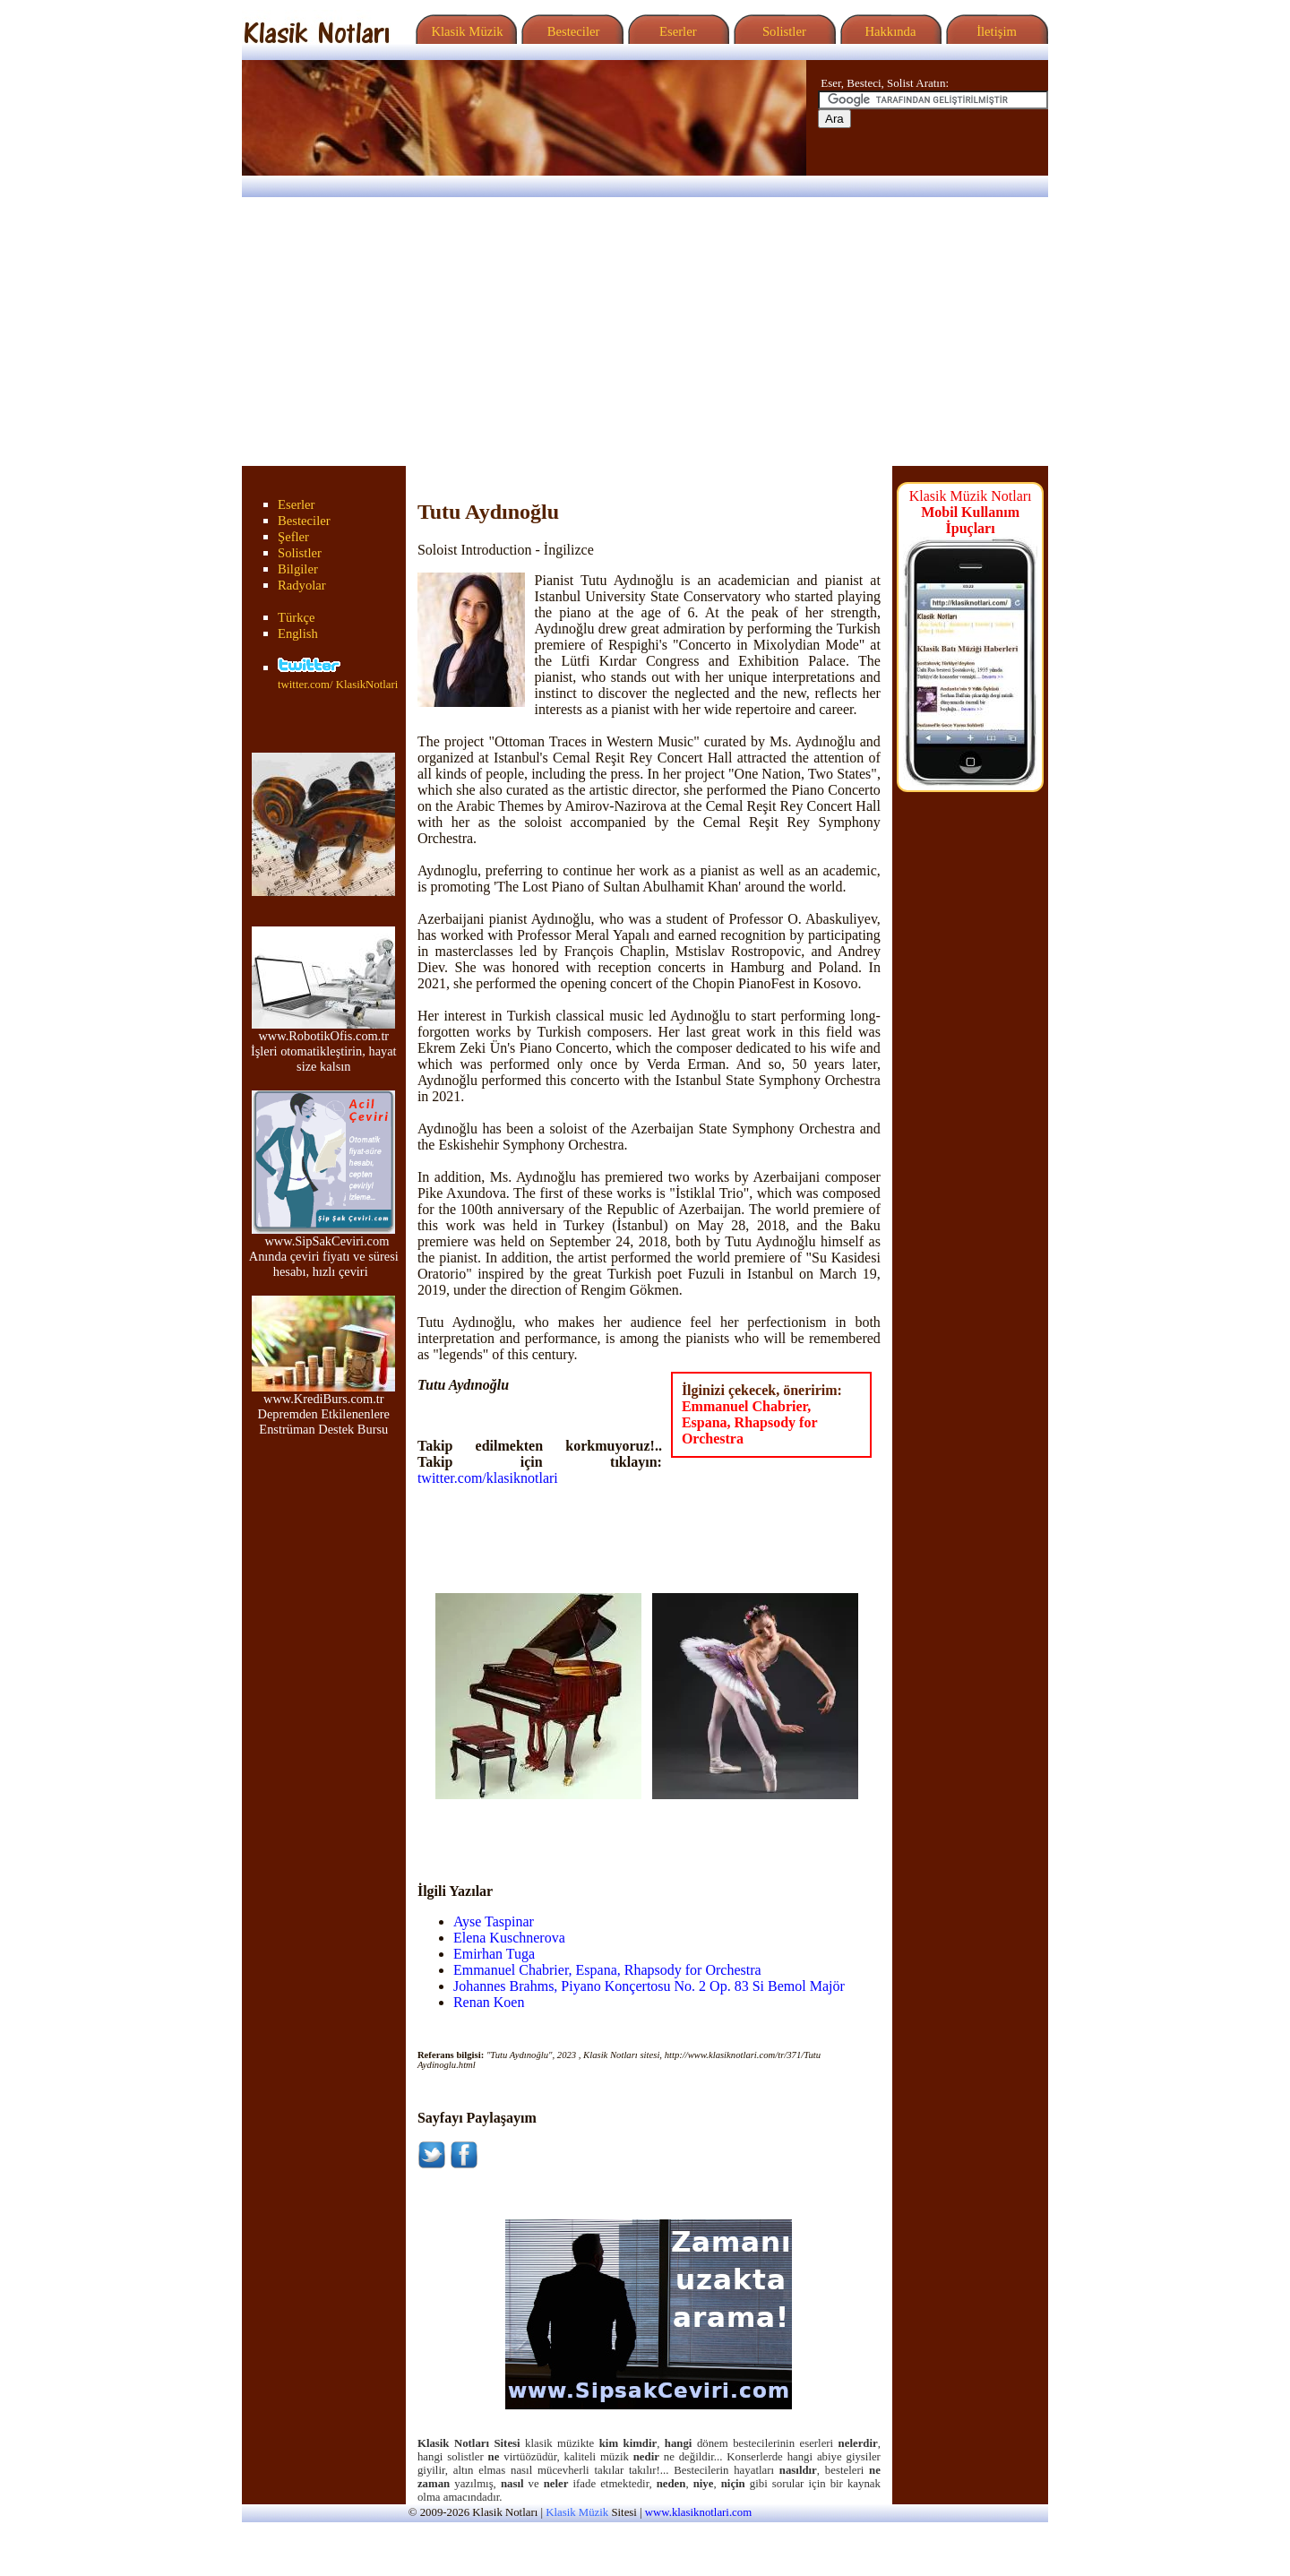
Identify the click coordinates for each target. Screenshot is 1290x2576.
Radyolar (302, 585)
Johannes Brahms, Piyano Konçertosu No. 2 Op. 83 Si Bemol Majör (649, 1986)
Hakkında (889, 31)
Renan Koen (489, 2002)
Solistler (782, 31)
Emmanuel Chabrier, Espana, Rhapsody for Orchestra (749, 1422)
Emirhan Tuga (494, 1953)
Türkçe (296, 617)
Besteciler (569, 31)
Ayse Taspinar (493, 1921)
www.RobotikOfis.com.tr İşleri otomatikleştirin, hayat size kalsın (324, 1045)
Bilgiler (298, 569)
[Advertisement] (645, 331)
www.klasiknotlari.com (698, 2512)
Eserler (676, 31)
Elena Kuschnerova (509, 1937)
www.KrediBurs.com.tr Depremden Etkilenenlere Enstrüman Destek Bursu (323, 1408)
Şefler (293, 537)
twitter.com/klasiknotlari (487, 1478)
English (298, 633)
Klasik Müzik (464, 31)
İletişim (994, 31)
